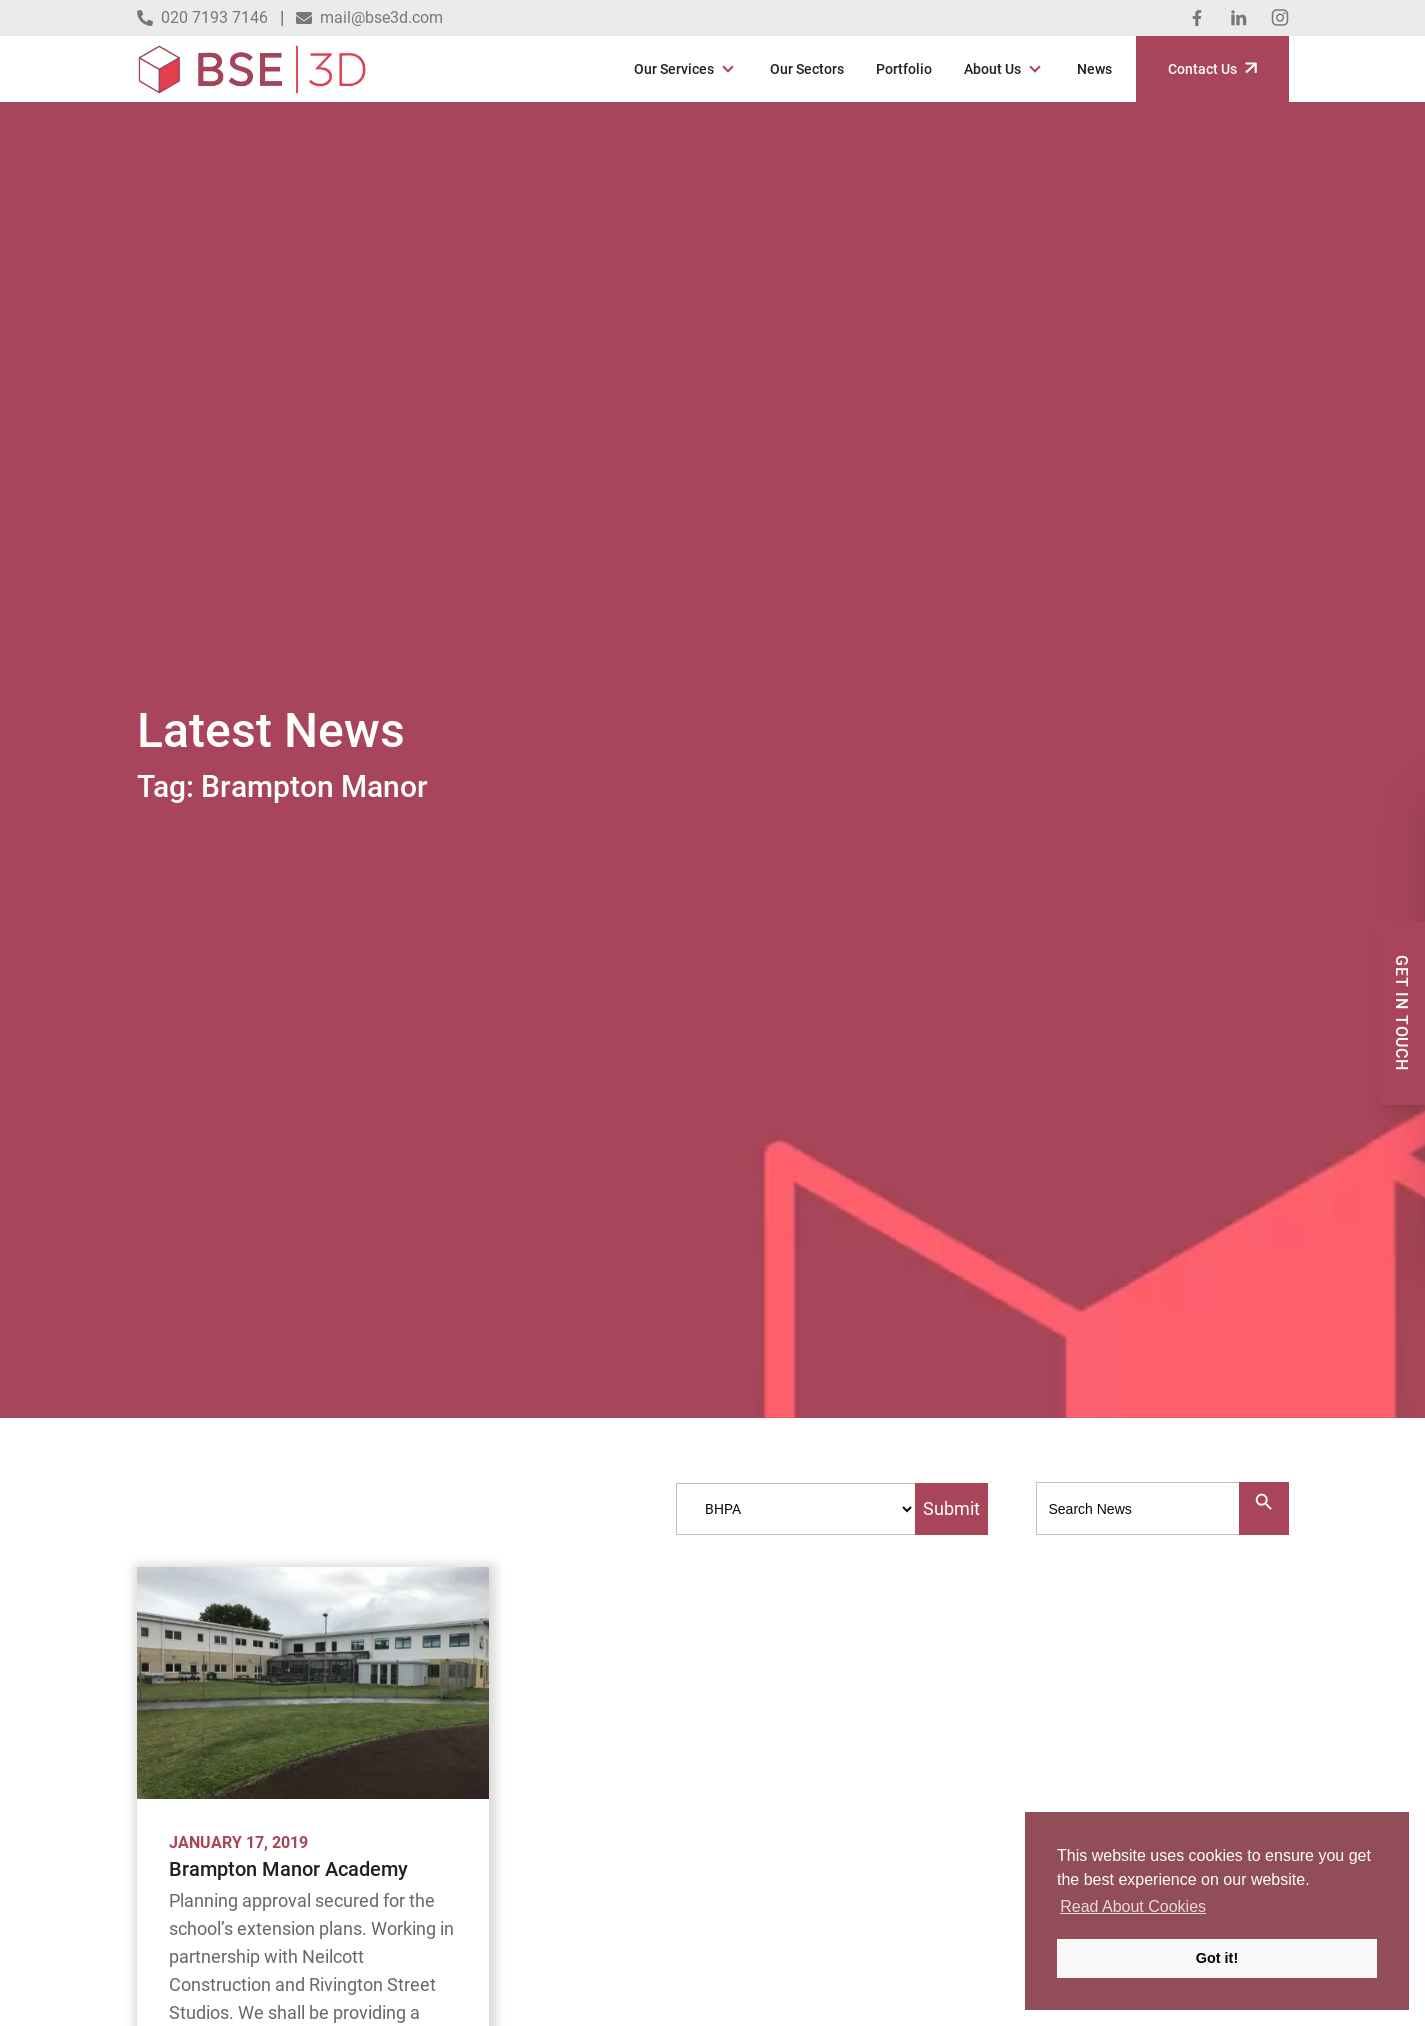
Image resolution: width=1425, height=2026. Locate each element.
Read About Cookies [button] (1133, 1906)
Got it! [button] (1217, 1958)
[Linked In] (1239, 18)
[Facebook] (1197, 18)
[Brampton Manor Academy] (313, 1683)
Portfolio (904, 69)
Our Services (674, 69)
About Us (992, 69)
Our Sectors (807, 69)
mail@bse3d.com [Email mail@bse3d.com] (369, 17)
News (1094, 69)
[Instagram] (1280, 18)
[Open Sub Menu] (726, 69)
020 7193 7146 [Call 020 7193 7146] (202, 17)
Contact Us (1212, 69)
